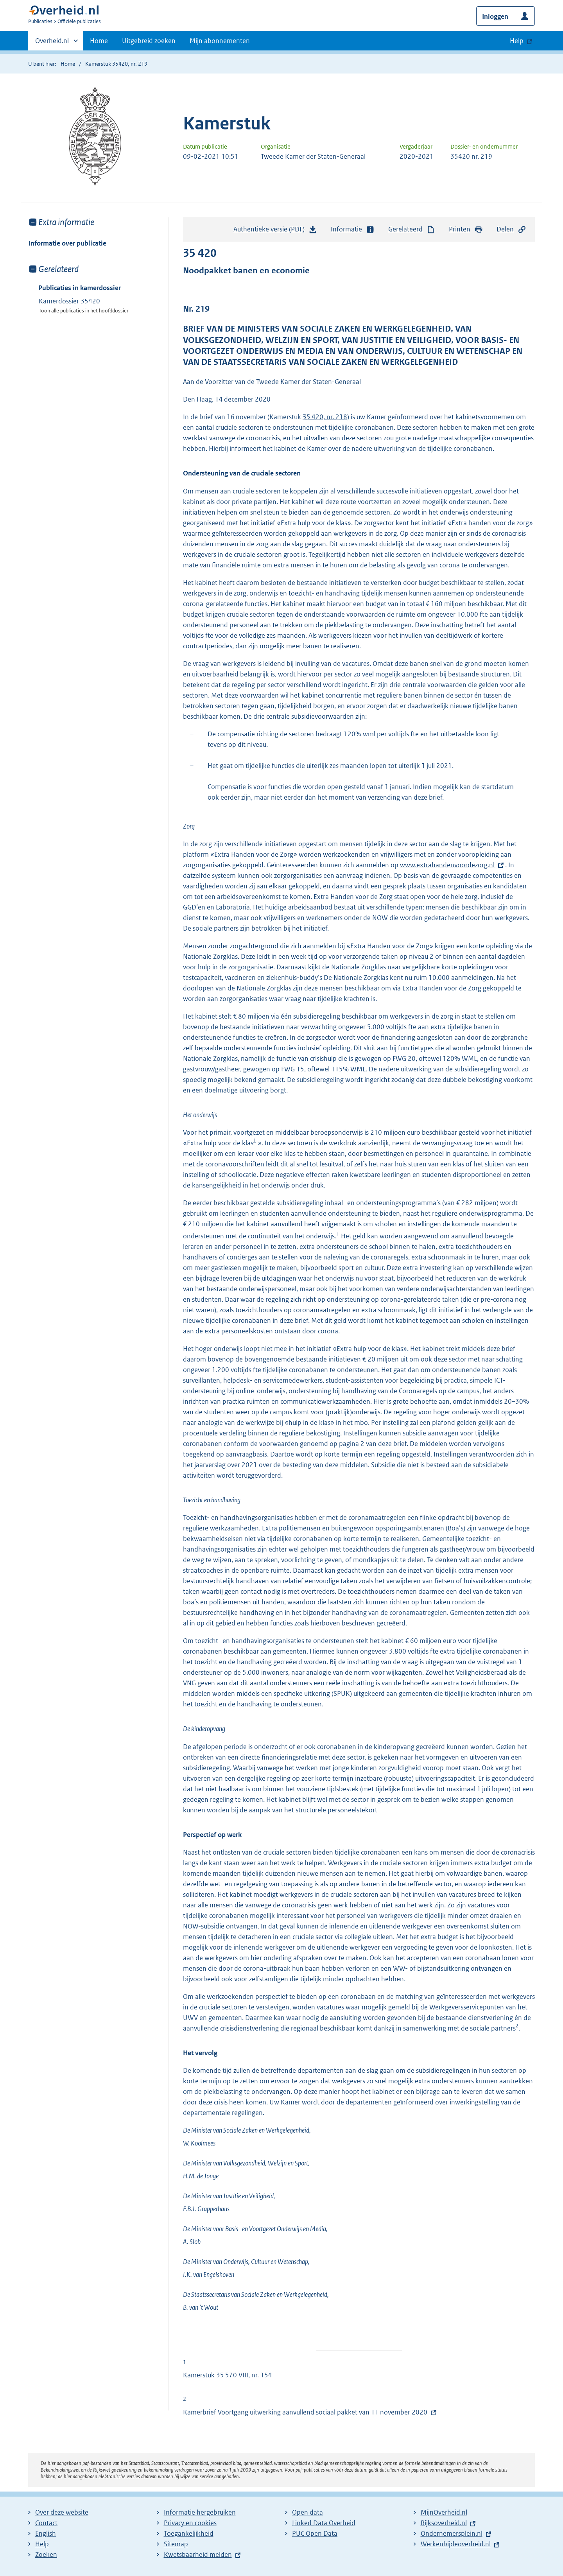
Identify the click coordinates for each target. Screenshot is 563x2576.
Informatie (353, 229)
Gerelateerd (411, 229)
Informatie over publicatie (67, 243)
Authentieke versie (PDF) (275, 231)
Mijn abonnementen (220, 40)
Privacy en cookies (190, 2523)
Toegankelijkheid (188, 2533)
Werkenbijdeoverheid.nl (456, 2544)
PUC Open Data (314, 2533)
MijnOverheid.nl (444, 2512)
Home (99, 40)
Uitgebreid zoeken (149, 40)
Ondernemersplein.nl (451, 2533)
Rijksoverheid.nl (444, 2523)
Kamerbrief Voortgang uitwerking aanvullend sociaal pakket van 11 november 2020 (305, 2412)
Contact (46, 2523)
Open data (307, 2512)
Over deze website (61, 2512)
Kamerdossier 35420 (69, 301)
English (45, 2533)
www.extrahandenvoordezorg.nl (447, 865)
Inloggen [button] (495, 16)
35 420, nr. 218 (325, 417)
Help (42, 2544)
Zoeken (46, 2554)
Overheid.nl (52, 43)
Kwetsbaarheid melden (198, 2554)
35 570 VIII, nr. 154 (244, 2375)
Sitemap (176, 2544)
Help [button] (517, 40)
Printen (466, 229)
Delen (511, 229)
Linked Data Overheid (323, 2523)
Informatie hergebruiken (200, 2512)
